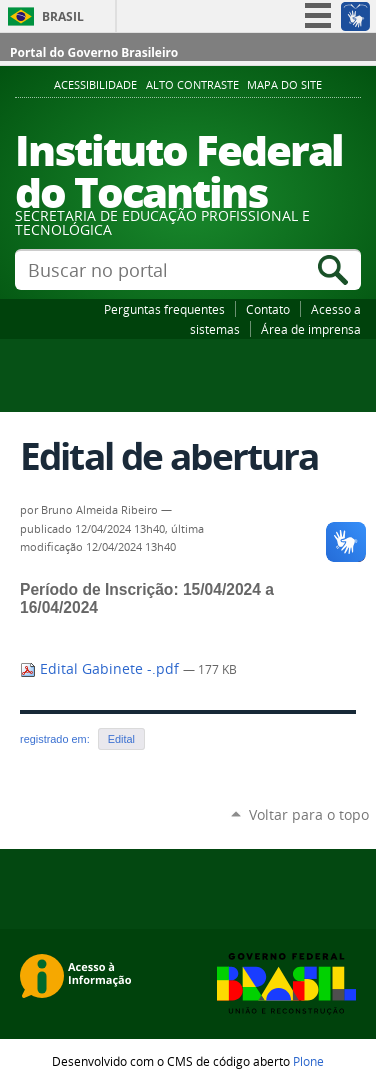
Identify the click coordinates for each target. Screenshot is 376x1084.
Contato (268, 309)
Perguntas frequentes (164, 309)
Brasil (63, 16)
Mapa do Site (284, 85)
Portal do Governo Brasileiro (94, 52)
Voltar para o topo (309, 814)
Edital (121, 739)
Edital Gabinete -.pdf (101, 669)
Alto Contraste (192, 85)
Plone (308, 1061)
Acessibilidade (95, 85)
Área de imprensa (311, 329)
